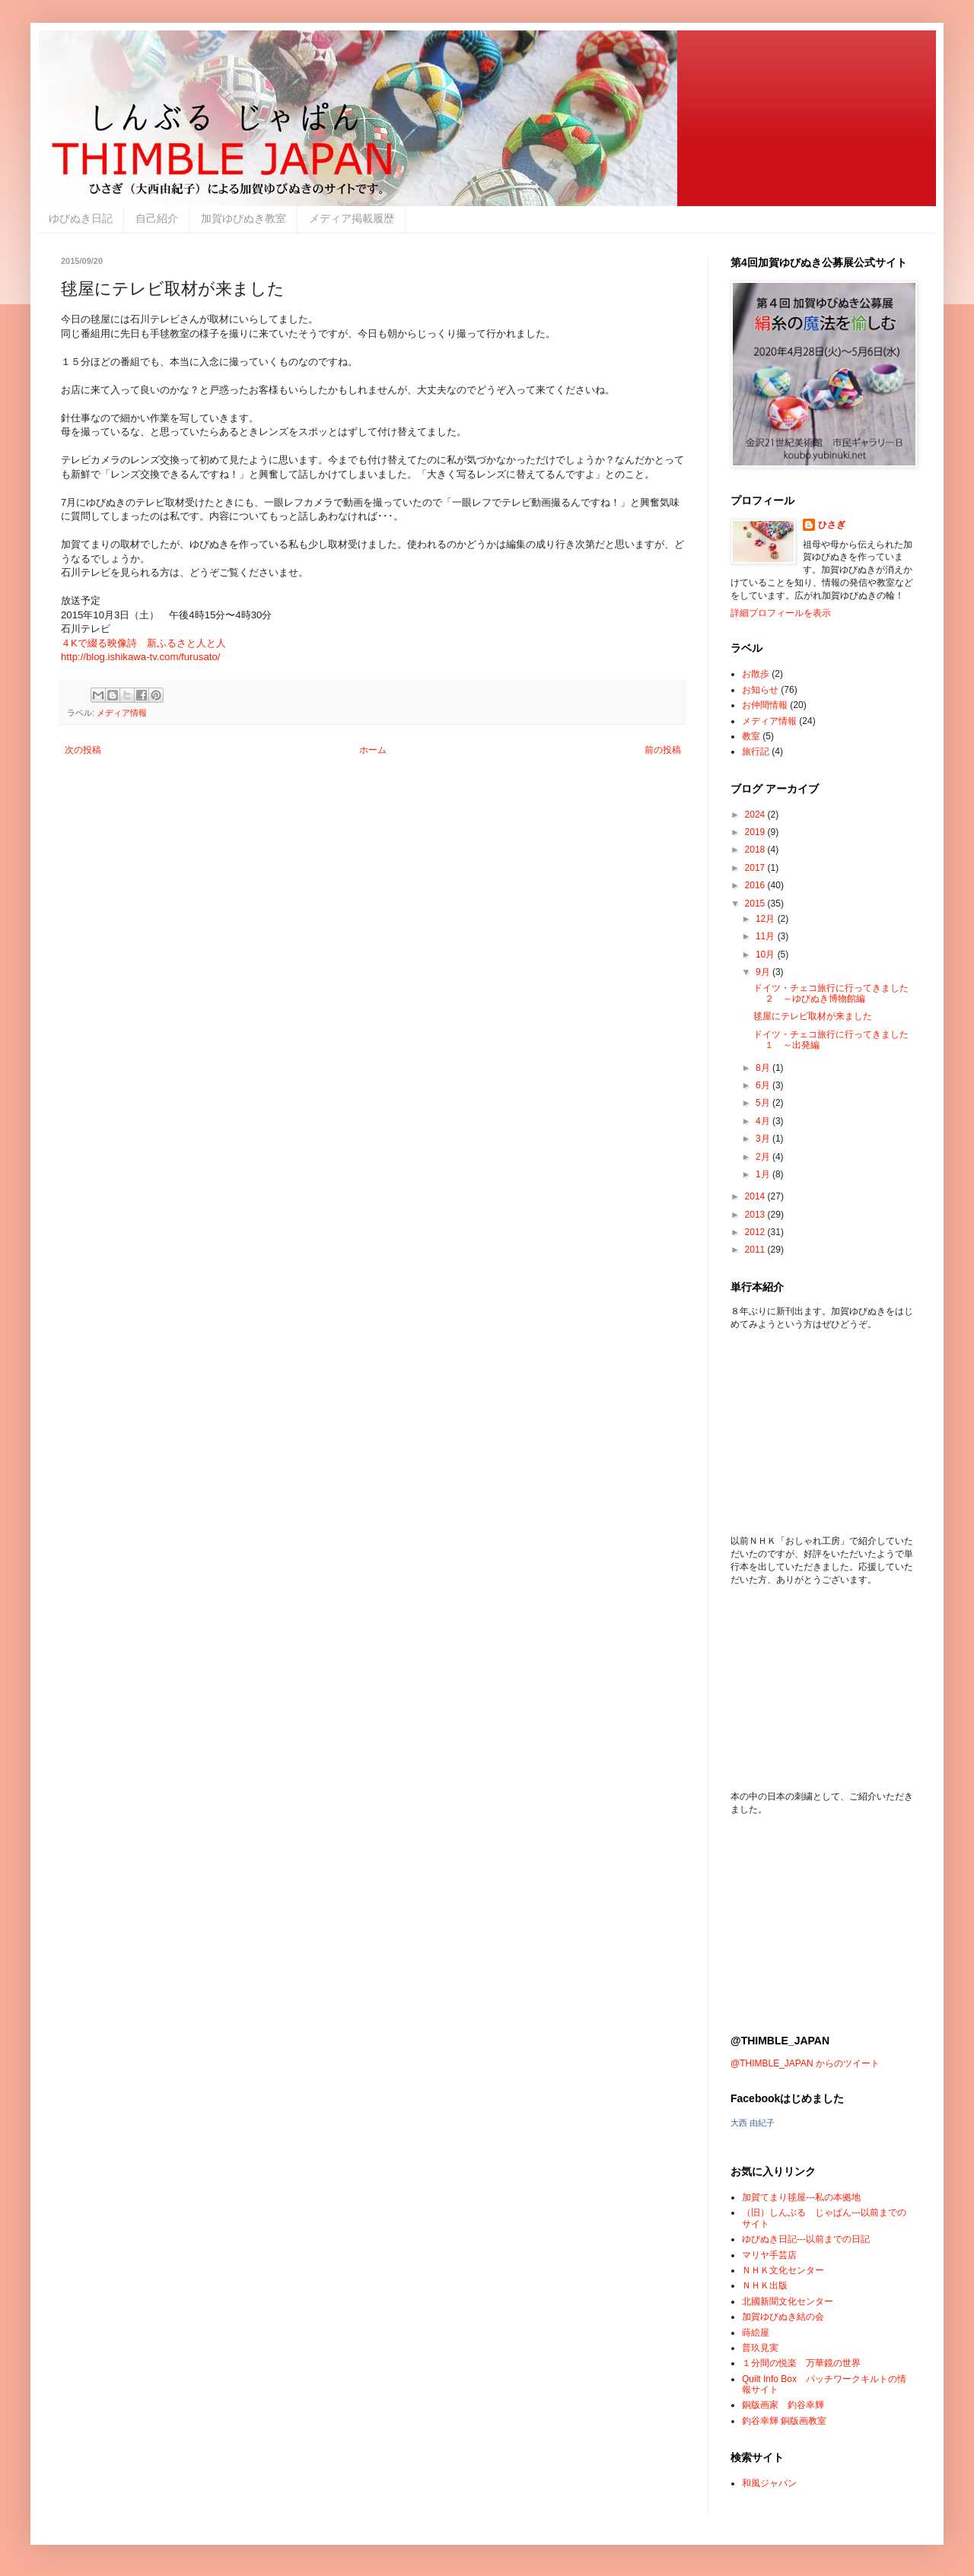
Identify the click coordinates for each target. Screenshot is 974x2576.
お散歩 (755, 674)
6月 (764, 1085)
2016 (756, 885)
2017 (756, 867)
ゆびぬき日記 (81, 218)
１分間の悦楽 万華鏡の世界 (801, 2363)
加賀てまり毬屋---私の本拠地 (801, 2197)
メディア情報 (122, 712)
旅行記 (755, 751)
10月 (767, 954)
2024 (756, 814)
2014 (756, 1196)
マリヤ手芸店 (769, 2255)
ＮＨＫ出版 (765, 2285)
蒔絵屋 (755, 2332)
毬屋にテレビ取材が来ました (812, 1016)
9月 (764, 972)
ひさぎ (831, 524)
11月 (767, 936)
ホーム (373, 750)
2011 (756, 1249)
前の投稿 (663, 750)
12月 (767, 918)
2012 (756, 1232)
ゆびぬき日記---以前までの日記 (806, 2239)
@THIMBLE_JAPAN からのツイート (805, 2063)
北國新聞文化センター (787, 2301)
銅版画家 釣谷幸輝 (783, 2405)
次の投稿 (83, 750)
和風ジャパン (769, 2483)
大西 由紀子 (752, 2122)
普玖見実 (760, 2348)
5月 (764, 1102)
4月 (764, 1121)
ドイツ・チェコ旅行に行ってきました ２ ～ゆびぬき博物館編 (831, 993)
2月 (764, 1156)
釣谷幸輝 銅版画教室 (784, 2421)
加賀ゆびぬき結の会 (783, 2316)
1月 (764, 1174)
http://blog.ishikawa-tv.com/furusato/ (140, 656)
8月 (764, 1067)
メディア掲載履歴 (351, 218)
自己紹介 (156, 218)
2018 (756, 849)
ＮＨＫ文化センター (783, 2270)
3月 (764, 1138)
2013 (756, 1214)
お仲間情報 (765, 705)
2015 (756, 903)
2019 (756, 832)
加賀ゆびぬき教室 (243, 218)
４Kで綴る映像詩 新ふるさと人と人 (143, 643)
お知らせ (760, 689)
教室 (751, 736)
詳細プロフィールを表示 (780, 613)
